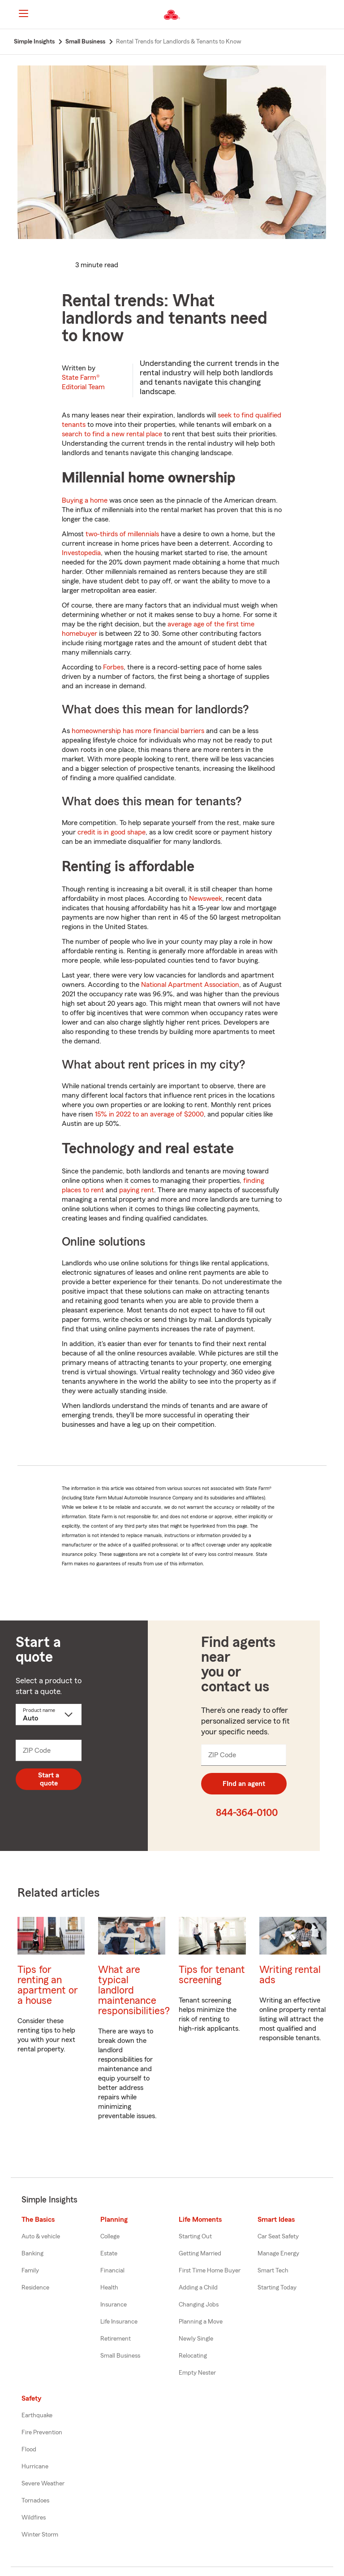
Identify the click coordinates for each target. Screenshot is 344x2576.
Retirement (115, 2339)
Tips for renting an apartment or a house (47, 1985)
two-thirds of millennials (122, 534)
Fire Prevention (42, 2432)
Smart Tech (273, 2271)
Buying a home (85, 500)
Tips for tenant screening (212, 1974)
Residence (35, 2288)
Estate (108, 2253)
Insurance (113, 2305)
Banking (32, 2253)
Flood (29, 2449)
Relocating (193, 2356)
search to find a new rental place (112, 434)
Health (109, 2288)
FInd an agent (244, 1783)
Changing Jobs (199, 2305)
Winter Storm (40, 2535)
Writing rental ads (290, 1974)
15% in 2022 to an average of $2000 (149, 1114)
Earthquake (37, 2415)
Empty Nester (197, 2373)
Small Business (120, 2356)
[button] (330, 15)
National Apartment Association (190, 984)
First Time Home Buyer (210, 2271)
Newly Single (196, 2339)
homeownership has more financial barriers (138, 730)
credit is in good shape (111, 832)
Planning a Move (201, 2322)
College (110, 2236)
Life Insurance (119, 2322)
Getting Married (200, 2253)
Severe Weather (43, 2483)
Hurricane (35, 2466)
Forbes (113, 667)
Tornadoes (35, 2501)
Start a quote (48, 1779)
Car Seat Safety (278, 2236)
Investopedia (81, 552)
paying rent (136, 1190)
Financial (112, 2271)
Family (30, 2271)
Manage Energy (278, 2253)
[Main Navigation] (23, 13)
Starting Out (195, 2236)
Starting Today (277, 2288)
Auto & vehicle (41, 2236)
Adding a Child (198, 2288)
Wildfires (34, 2518)
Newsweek (205, 898)
